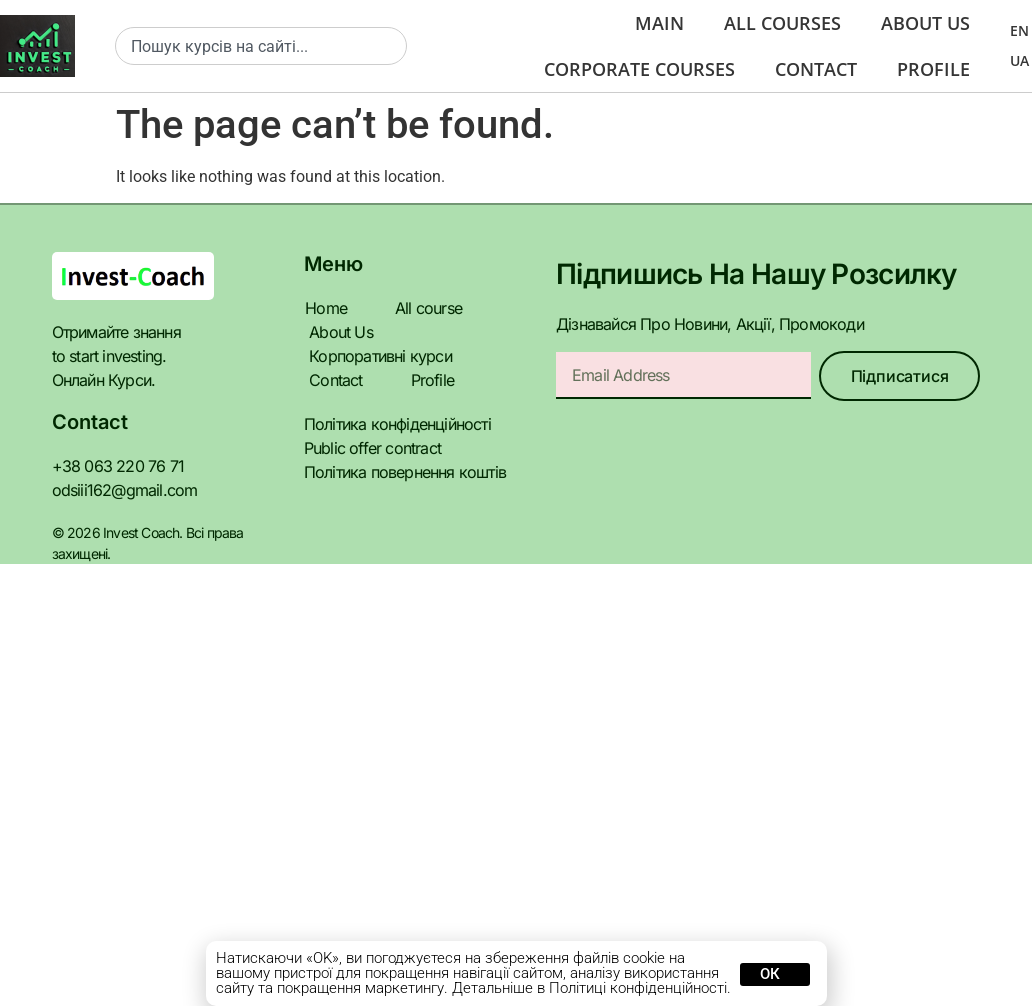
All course (424, 307)
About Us (338, 331)
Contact (808, 69)
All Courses (771, 23)
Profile (931, 69)
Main (644, 23)
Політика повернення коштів (399, 471)
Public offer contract (366, 447)
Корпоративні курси (374, 355)
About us (923, 23)
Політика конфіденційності (392, 423)
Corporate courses (622, 69)
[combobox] (261, 46)
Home (324, 307)
